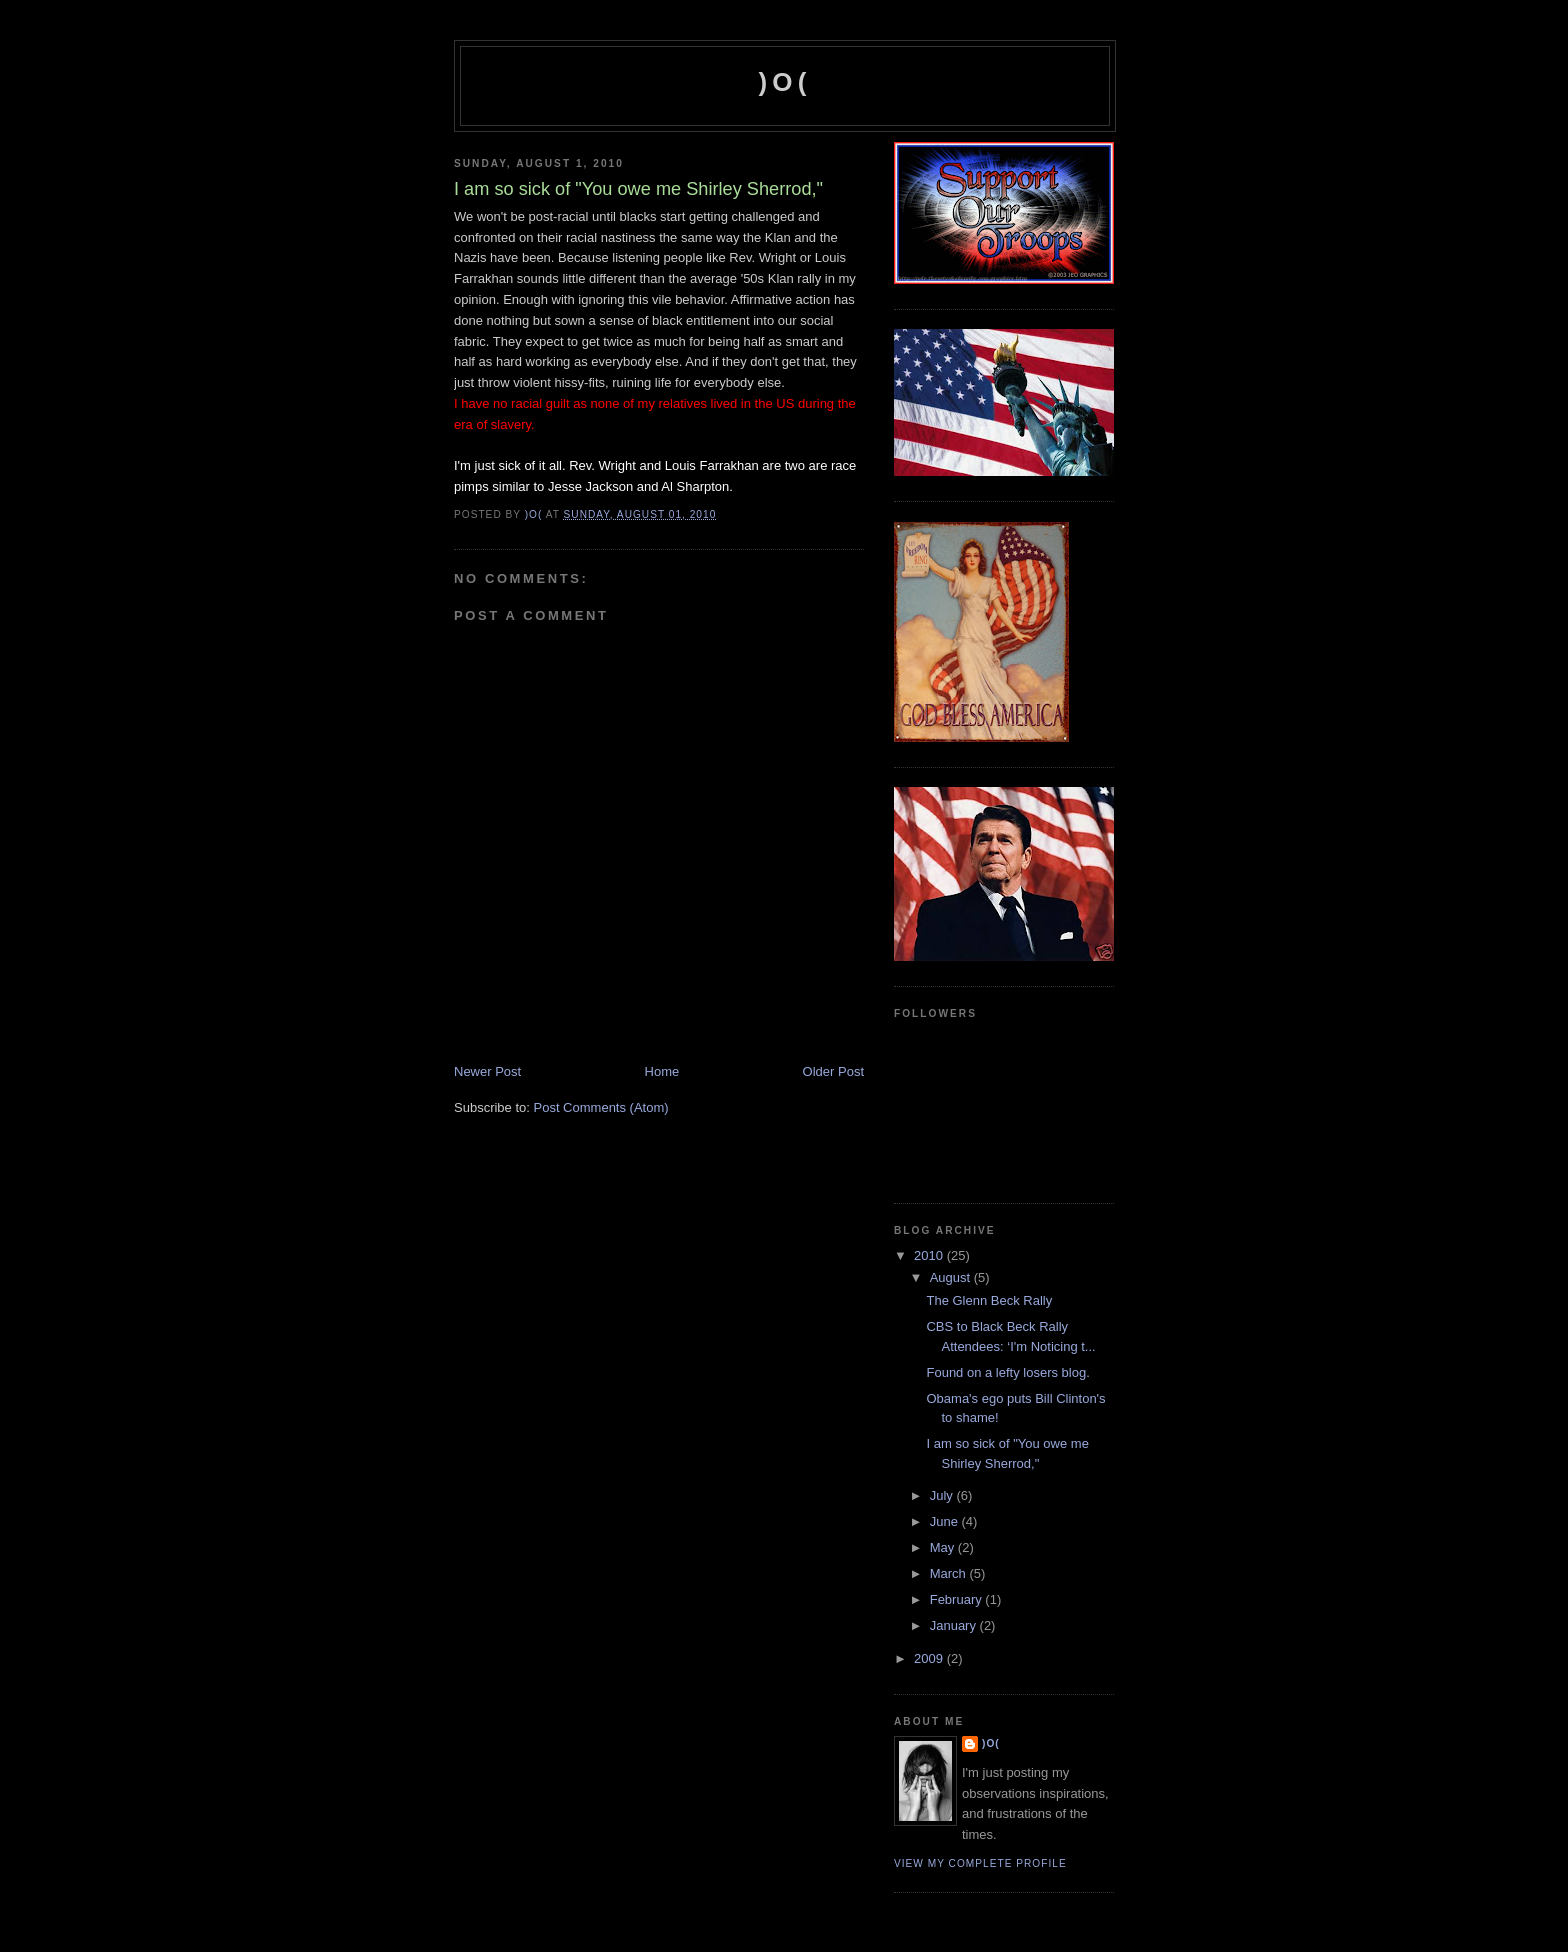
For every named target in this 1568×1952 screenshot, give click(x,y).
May (944, 1547)
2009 (930, 1658)
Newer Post (487, 1071)
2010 (930, 1255)
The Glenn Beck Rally (989, 1300)
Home (662, 1071)
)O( (784, 82)
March (950, 1573)
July (943, 1495)
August (952, 1277)
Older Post (833, 1071)
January (955, 1625)
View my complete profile (980, 1863)
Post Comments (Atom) (601, 1107)
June (946, 1521)
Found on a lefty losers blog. (1007, 1372)
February (958, 1599)
